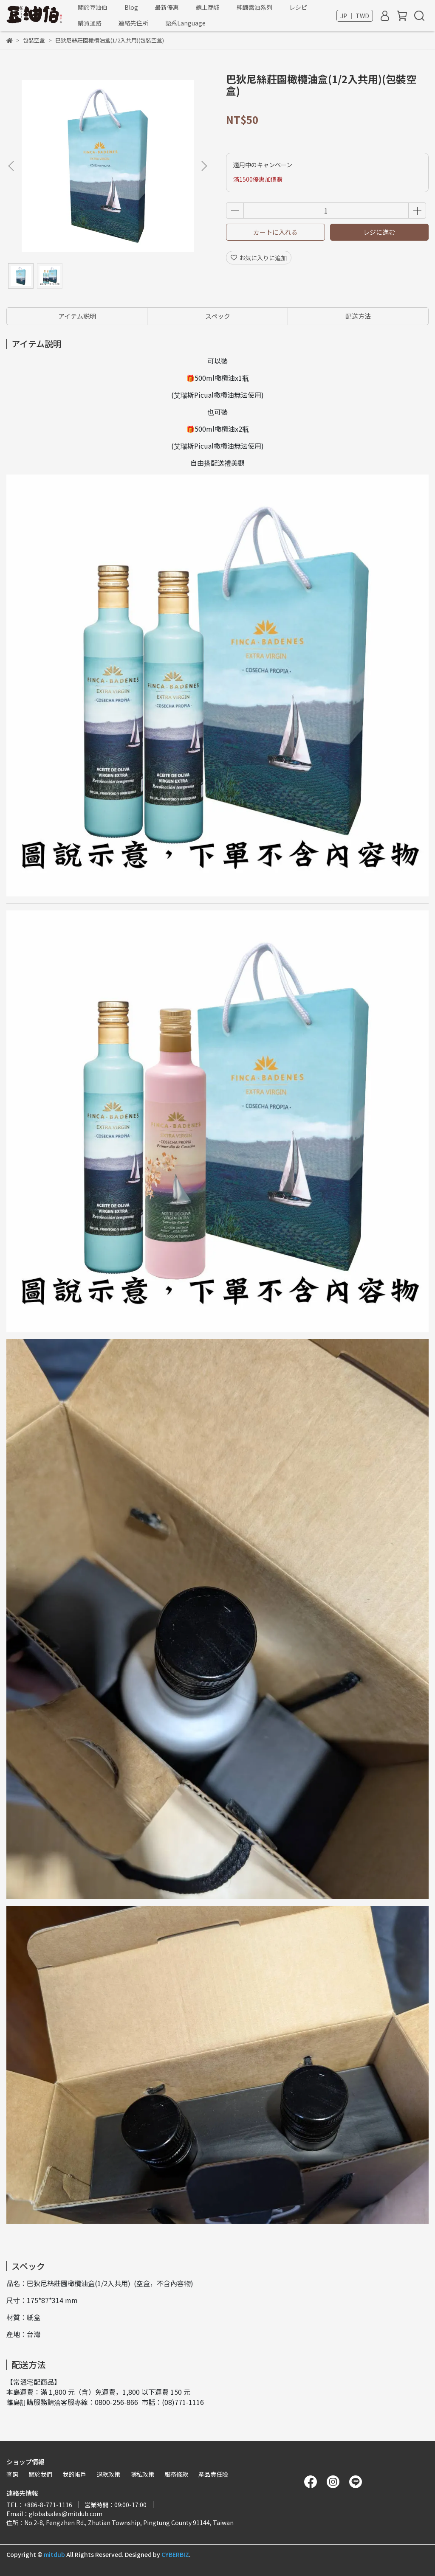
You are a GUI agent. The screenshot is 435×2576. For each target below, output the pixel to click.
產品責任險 (213, 2474)
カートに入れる (275, 232)
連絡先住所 (133, 23)
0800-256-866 (116, 2402)
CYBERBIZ (175, 2554)
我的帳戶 (74, 2474)
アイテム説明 (77, 316)
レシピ (298, 7)
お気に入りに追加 (259, 257)
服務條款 (176, 2474)
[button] (204, 166)
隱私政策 (142, 2474)
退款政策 (108, 2474)
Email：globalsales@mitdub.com (54, 2513)
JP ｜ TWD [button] (354, 16)
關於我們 (40, 2474)
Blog (131, 7)
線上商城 (208, 7)
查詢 (12, 2474)
